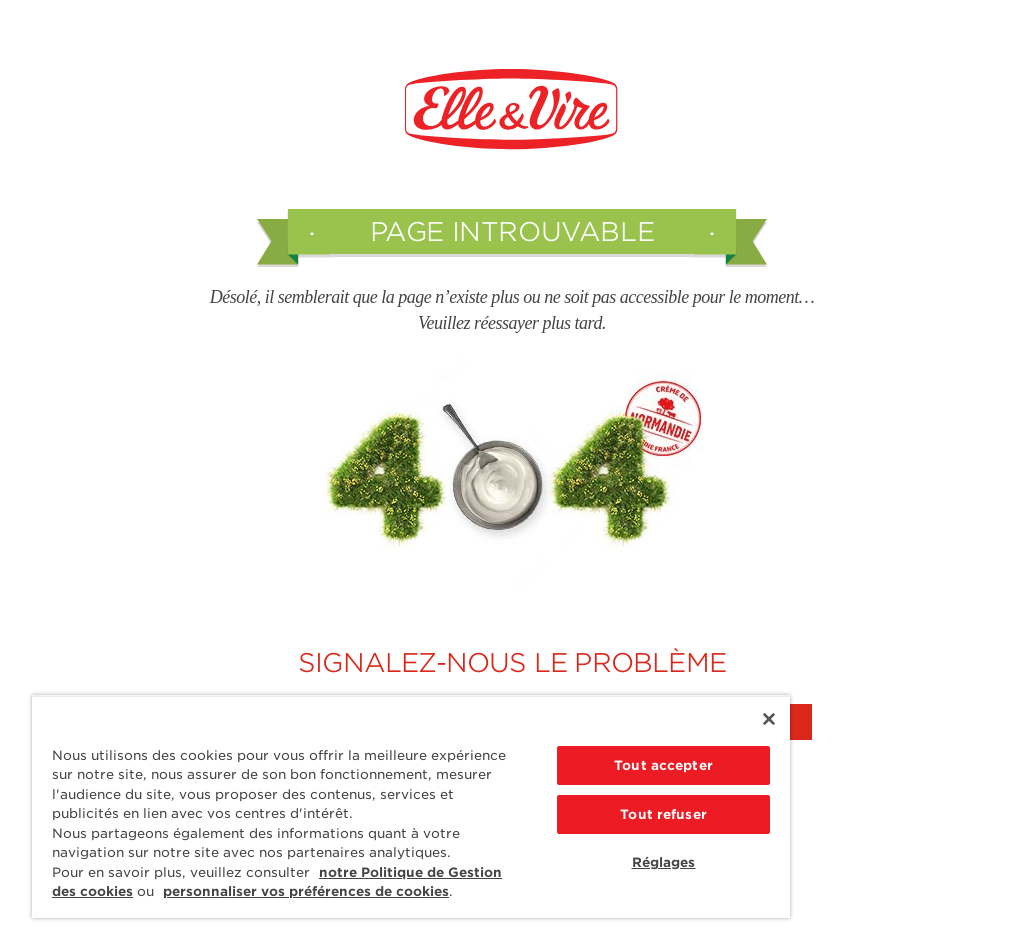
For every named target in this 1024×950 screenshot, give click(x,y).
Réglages (664, 862)
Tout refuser (663, 814)
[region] (411, 806)
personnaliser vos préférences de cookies (306, 891)
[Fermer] (769, 719)
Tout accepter (663, 765)
